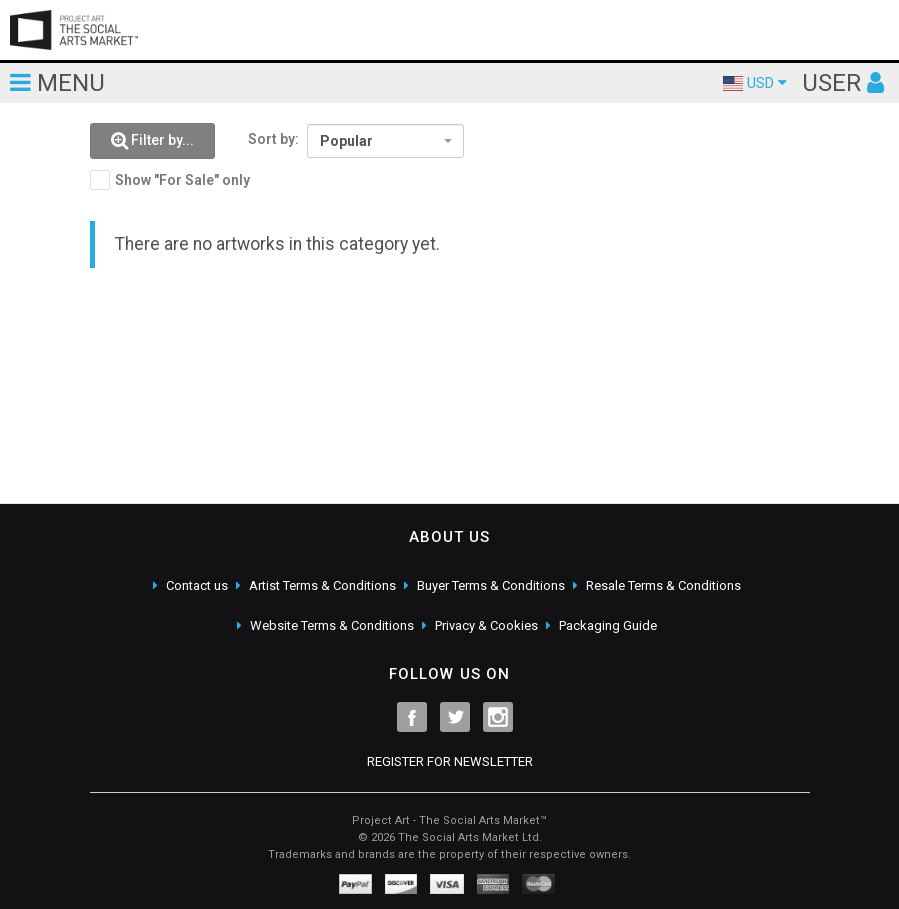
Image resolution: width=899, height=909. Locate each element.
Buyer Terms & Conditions (491, 585)
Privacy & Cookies (486, 625)
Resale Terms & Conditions (663, 585)
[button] (152, 141)
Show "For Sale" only (182, 180)
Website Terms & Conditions (332, 625)
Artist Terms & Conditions (322, 585)
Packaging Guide (608, 625)
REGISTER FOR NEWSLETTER (450, 761)
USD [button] (755, 83)
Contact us (197, 585)
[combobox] (385, 141)
